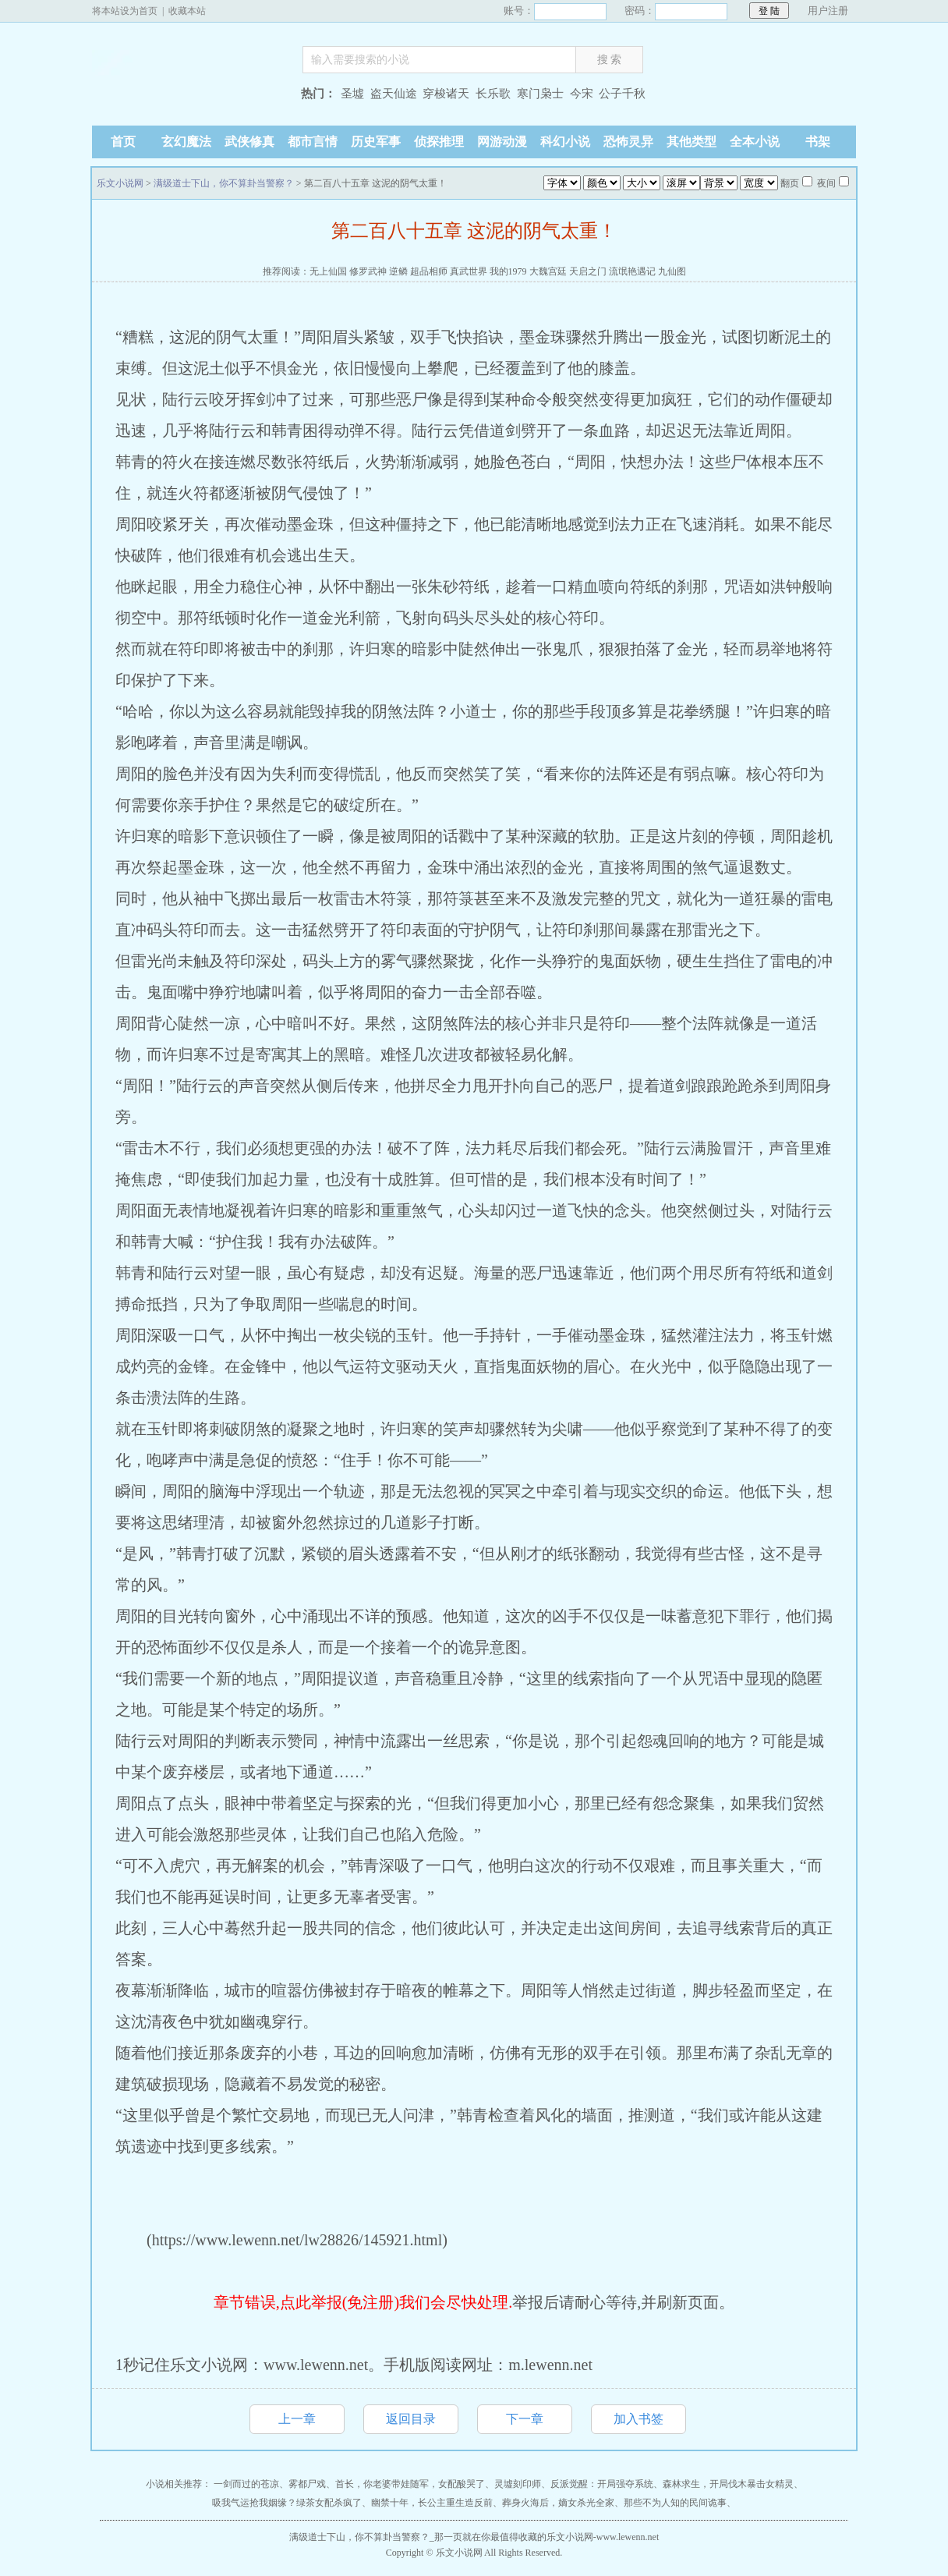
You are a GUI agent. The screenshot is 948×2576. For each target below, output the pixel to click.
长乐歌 (493, 93)
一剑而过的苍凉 (246, 2484)
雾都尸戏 (307, 2484)
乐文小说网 (189, 95)
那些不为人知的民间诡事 (675, 2502)
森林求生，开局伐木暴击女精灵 (728, 2484)
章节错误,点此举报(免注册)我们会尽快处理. (363, 2302)
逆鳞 (398, 271)
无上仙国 (328, 271)
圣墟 (352, 93)
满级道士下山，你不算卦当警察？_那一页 (375, 2537)
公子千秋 (622, 93)
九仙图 (672, 271)
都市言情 (313, 141)
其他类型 (691, 141)
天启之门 (588, 271)
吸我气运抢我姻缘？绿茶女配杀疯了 (287, 2502)
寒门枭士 (540, 93)
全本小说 (755, 141)
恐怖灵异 (628, 141)
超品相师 (428, 271)
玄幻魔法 (186, 141)
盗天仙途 (393, 93)
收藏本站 (187, 10)
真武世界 (468, 271)
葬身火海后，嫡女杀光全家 (558, 2502)
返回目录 (411, 2418)
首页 (123, 141)
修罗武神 (368, 271)
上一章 (297, 2418)
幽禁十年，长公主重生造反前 (432, 2502)
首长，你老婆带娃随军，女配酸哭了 (410, 2484)
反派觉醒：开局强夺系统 (601, 2484)
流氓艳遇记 (632, 271)
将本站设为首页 (124, 10)
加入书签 (638, 2418)
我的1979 (508, 271)
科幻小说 (565, 141)
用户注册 (828, 10)
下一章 (524, 2418)
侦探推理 (439, 141)
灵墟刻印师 (517, 2484)
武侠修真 (249, 141)
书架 (817, 141)
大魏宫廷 (548, 271)
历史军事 (376, 141)
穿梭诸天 (446, 93)
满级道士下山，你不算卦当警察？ (224, 183)
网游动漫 (502, 141)
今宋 (581, 93)
